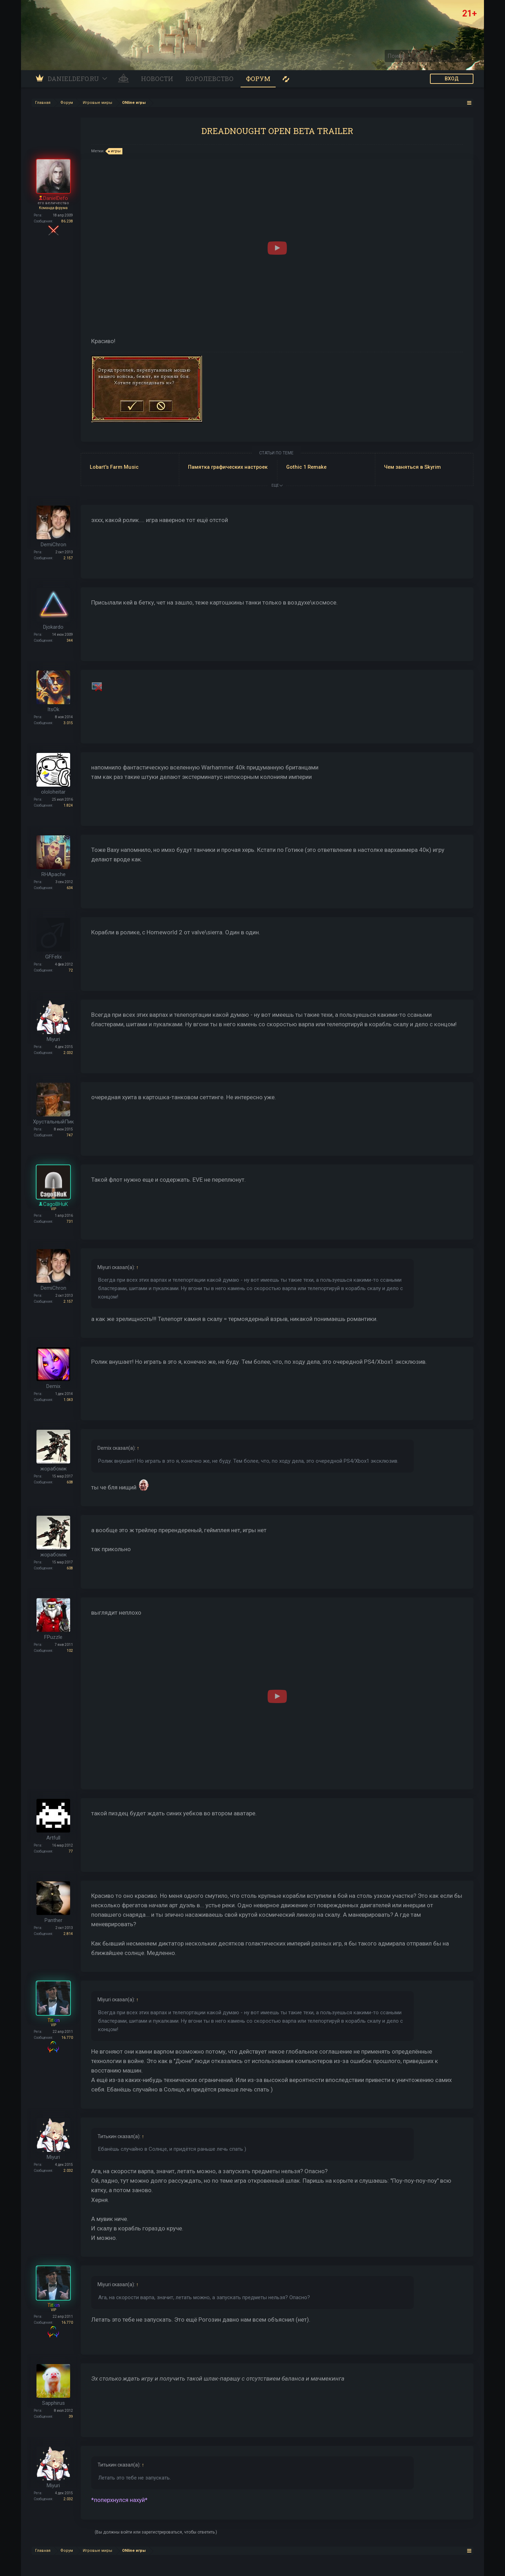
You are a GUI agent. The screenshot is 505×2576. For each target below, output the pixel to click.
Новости (157, 78)
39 (71, 2416)
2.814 (68, 1934)
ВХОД (452, 78)
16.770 (67, 2038)
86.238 (67, 221)
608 (70, 1482)
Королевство (210, 78)
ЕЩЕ (277, 485)
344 (70, 640)
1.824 (68, 805)
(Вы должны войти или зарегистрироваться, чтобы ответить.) (156, 2532)
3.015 (68, 723)
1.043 (68, 1400)
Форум (258, 78)
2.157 (68, 558)
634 (70, 888)
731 (70, 1221)
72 (71, 970)
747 (70, 1135)
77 (71, 1851)
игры (115, 151)
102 (70, 1651)
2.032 (68, 1053)
